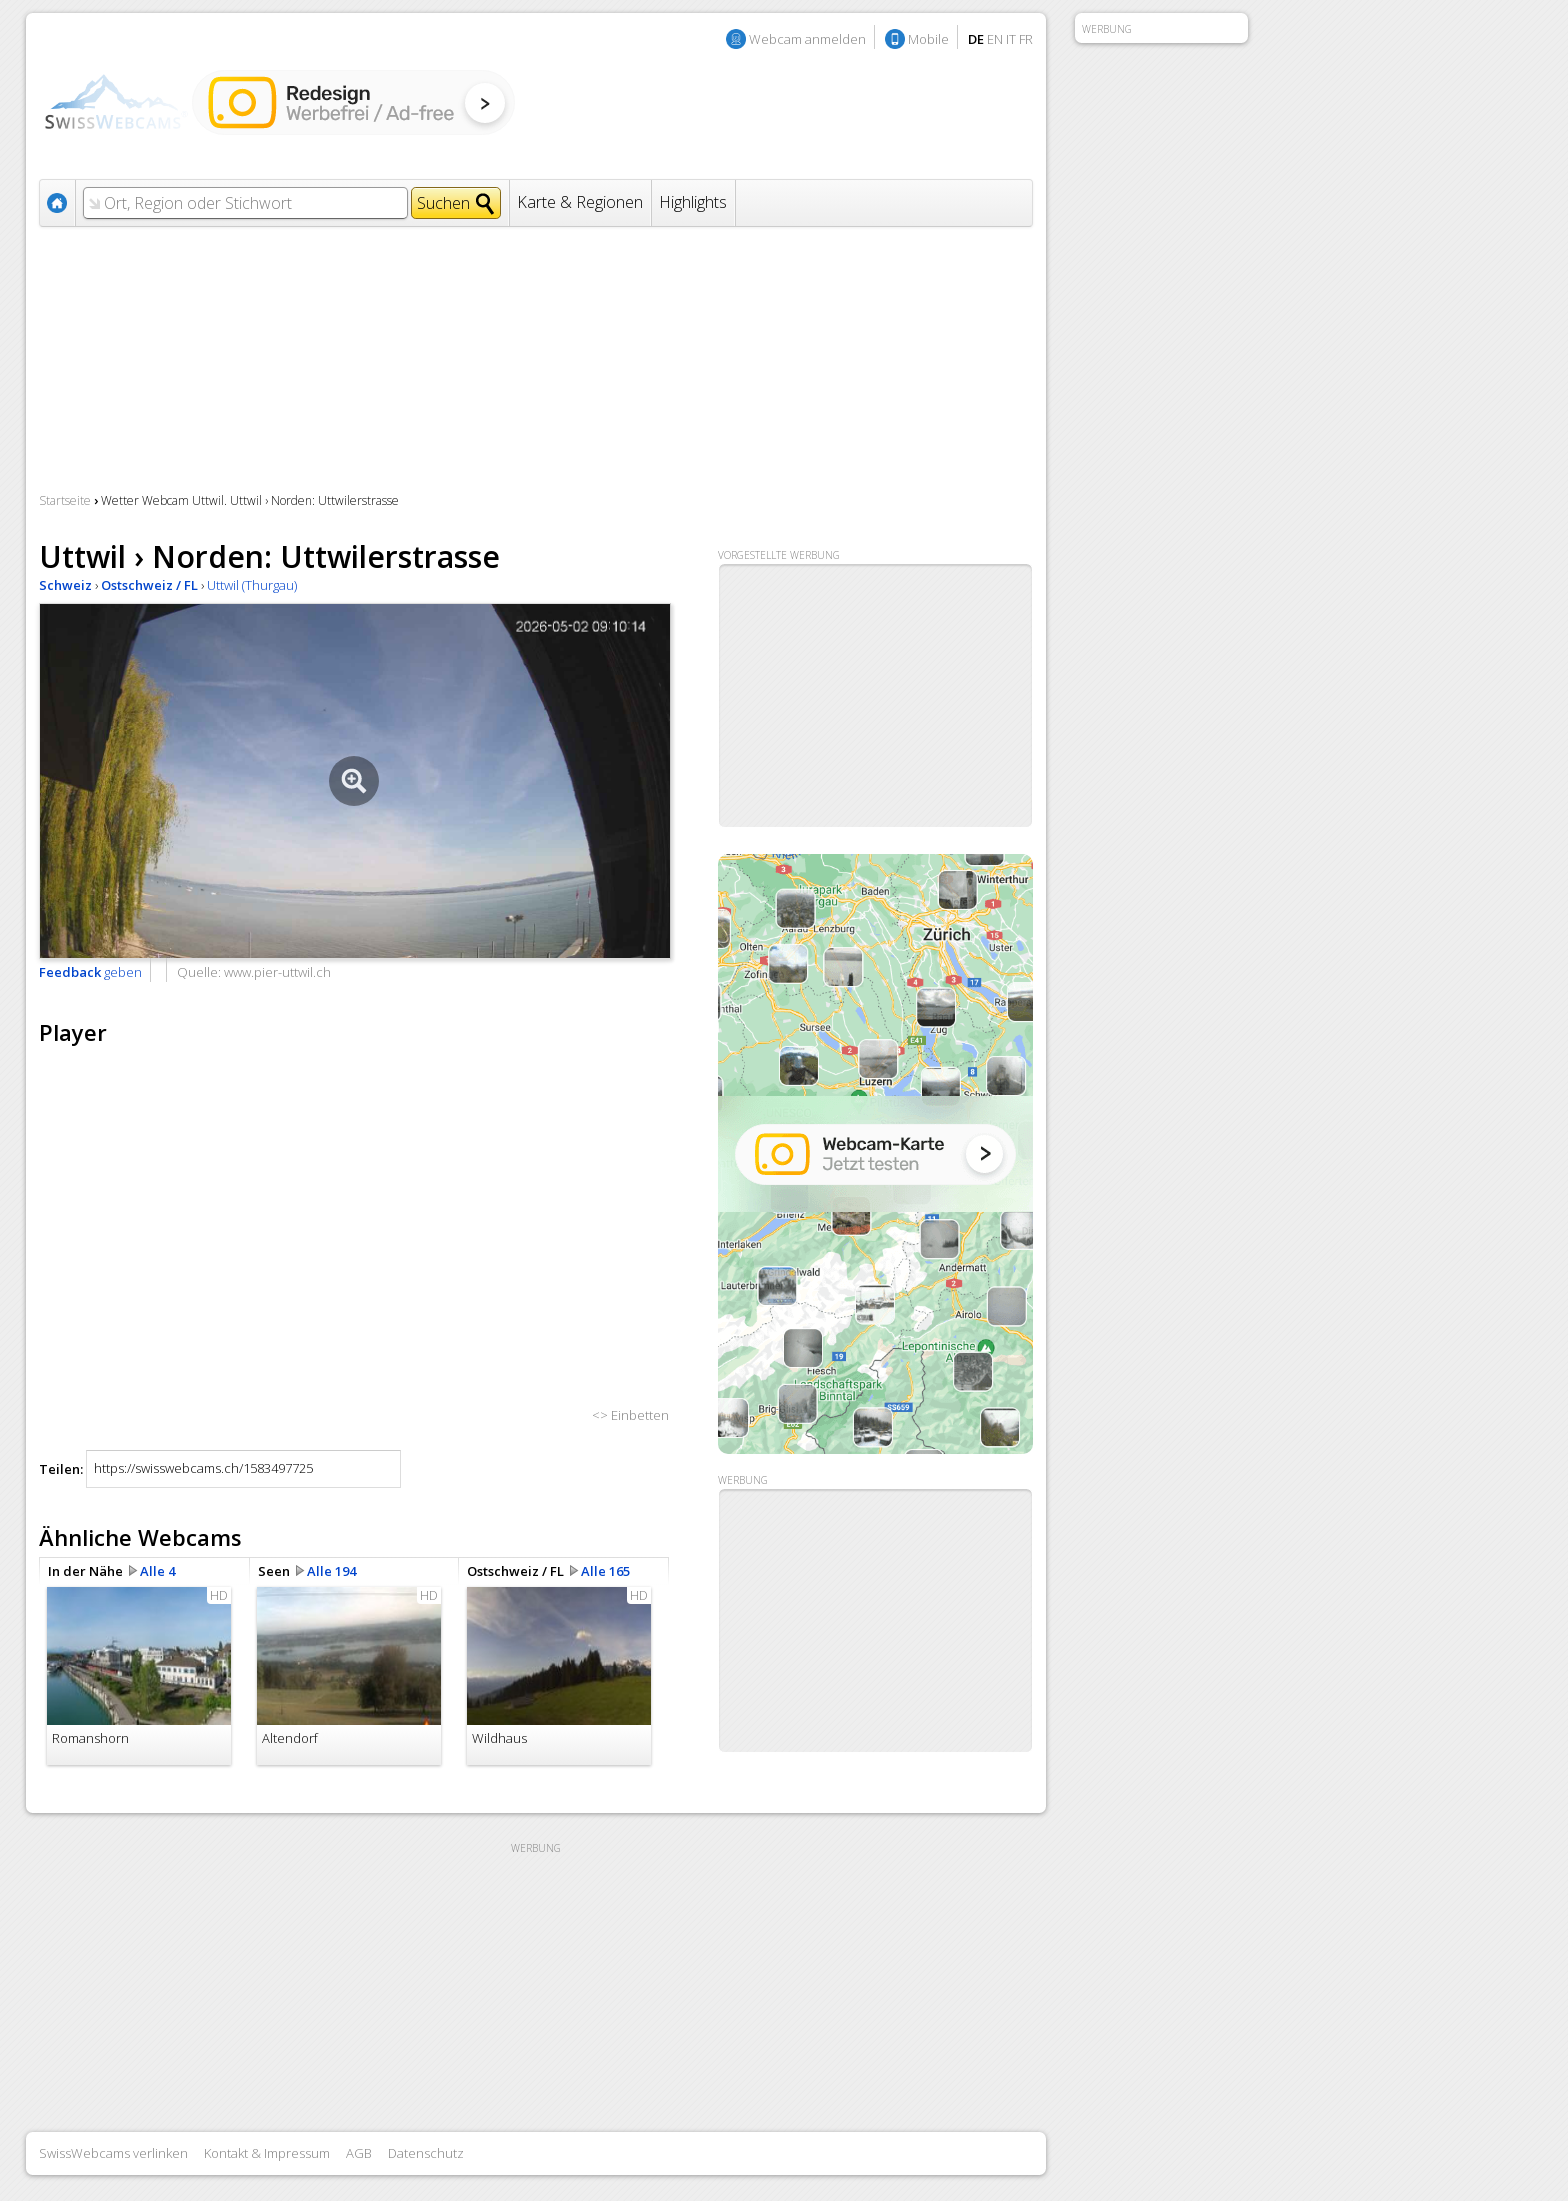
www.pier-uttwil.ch (277, 972)
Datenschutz (426, 2153)
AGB (359, 2153)
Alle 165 (605, 1571)
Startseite (65, 500)
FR (1026, 39)
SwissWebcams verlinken (113, 2153)
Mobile (928, 39)
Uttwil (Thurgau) (252, 585)
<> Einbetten (630, 1415)
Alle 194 (331, 1571)
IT (1011, 39)
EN (995, 39)
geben (90, 972)
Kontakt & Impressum (267, 2153)
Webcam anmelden (807, 39)
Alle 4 (157, 1571)
